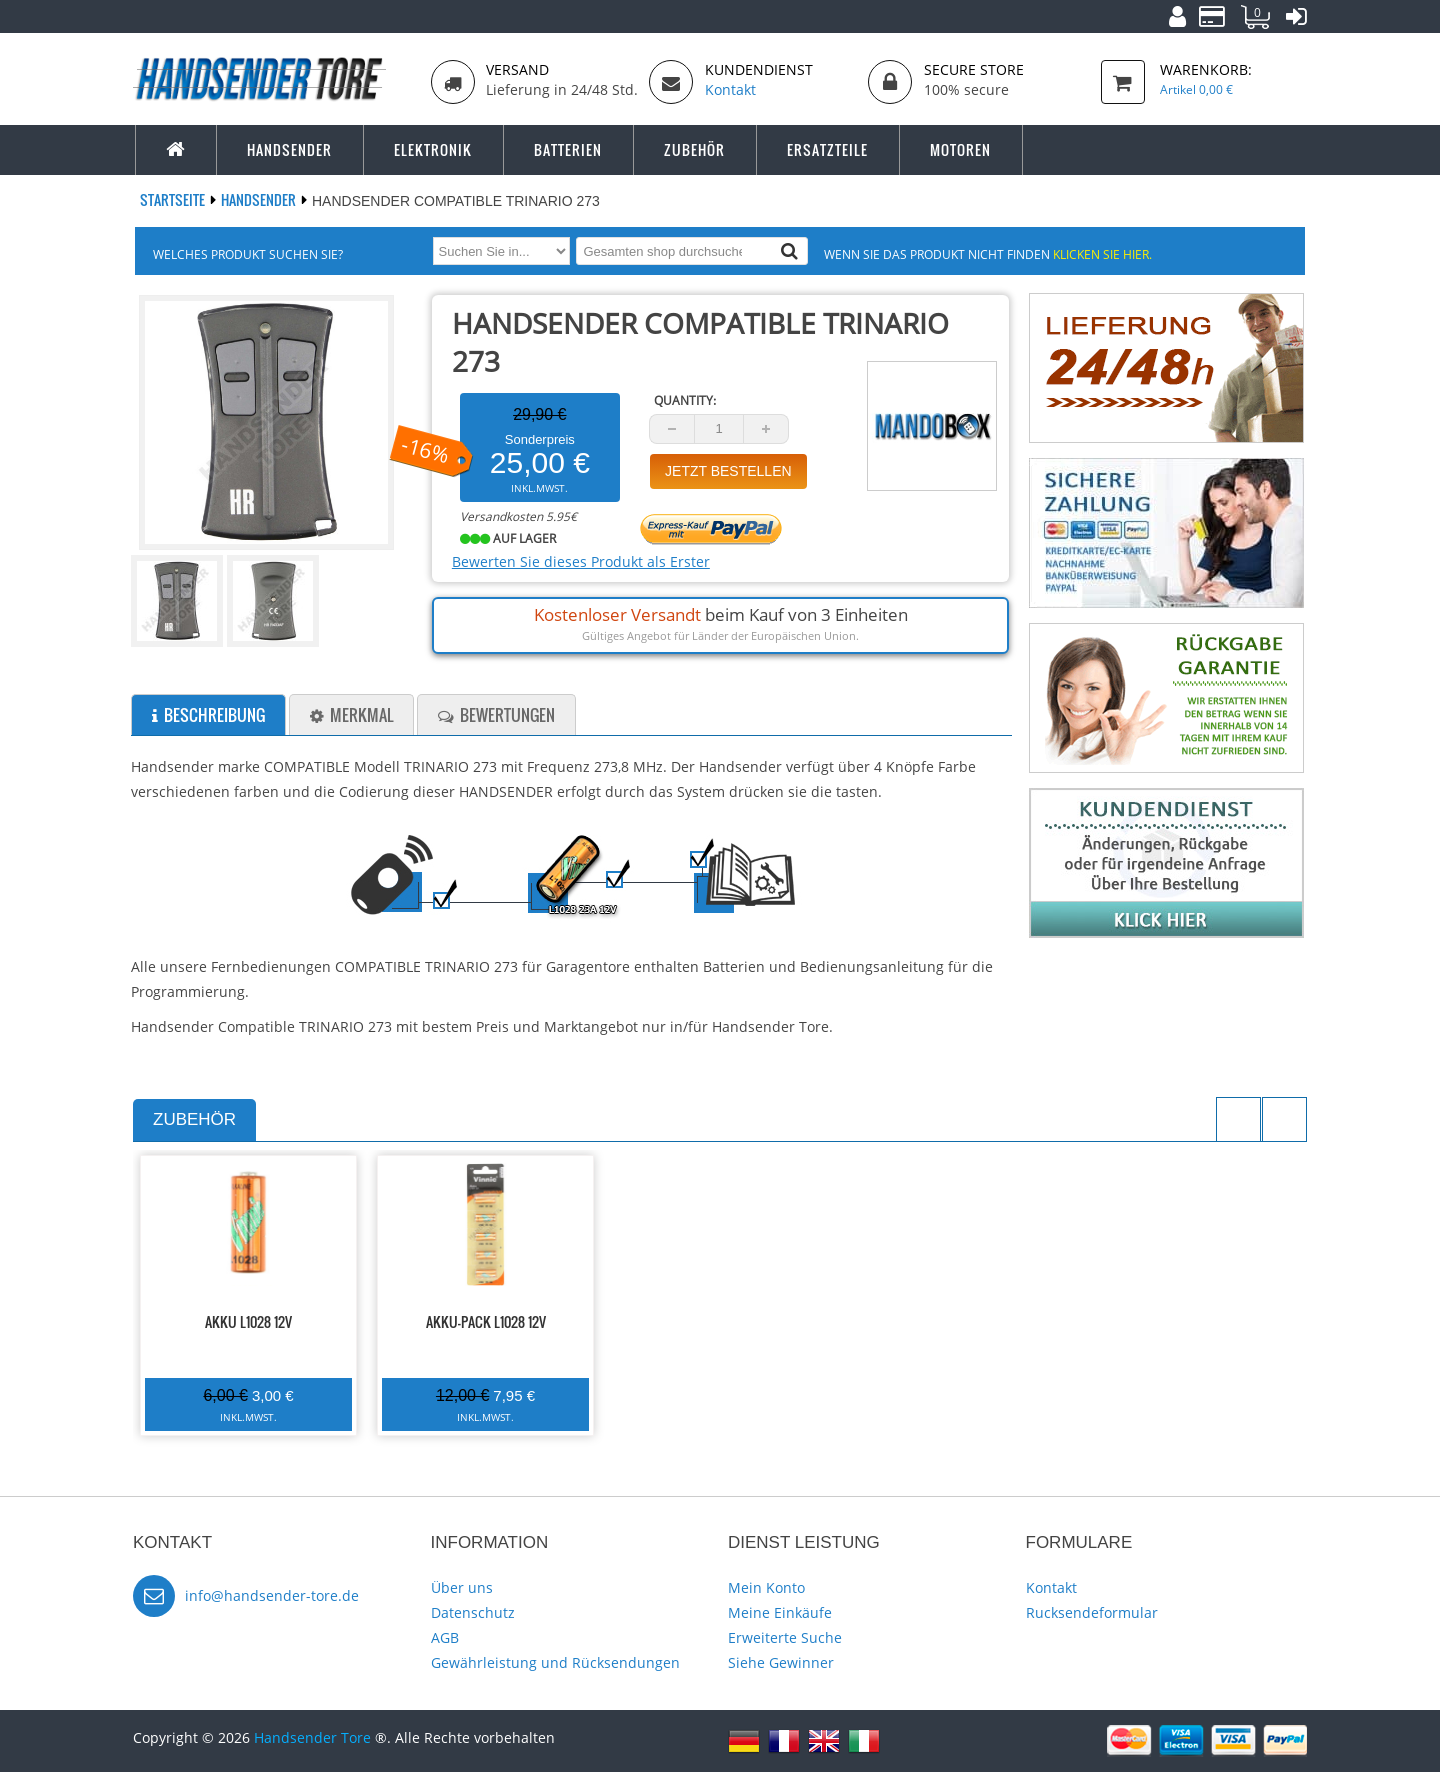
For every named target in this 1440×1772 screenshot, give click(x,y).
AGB (445, 1637)
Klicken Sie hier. (1102, 254)
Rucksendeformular (1092, 1612)
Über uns (462, 1587)
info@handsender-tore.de (272, 1595)
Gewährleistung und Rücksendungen (555, 1662)
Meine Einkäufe (780, 1612)
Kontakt (1051, 1587)
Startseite (174, 199)
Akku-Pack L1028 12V (486, 1321)
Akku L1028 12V (248, 1321)
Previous (1238, 1119)
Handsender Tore (312, 1737)
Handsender (260, 199)
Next (1284, 1119)
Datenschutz (473, 1612)
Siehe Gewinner (781, 1662)
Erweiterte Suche (785, 1637)
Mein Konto (766, 1587)
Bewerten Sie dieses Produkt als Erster (581, 561)
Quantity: (685, 400)
